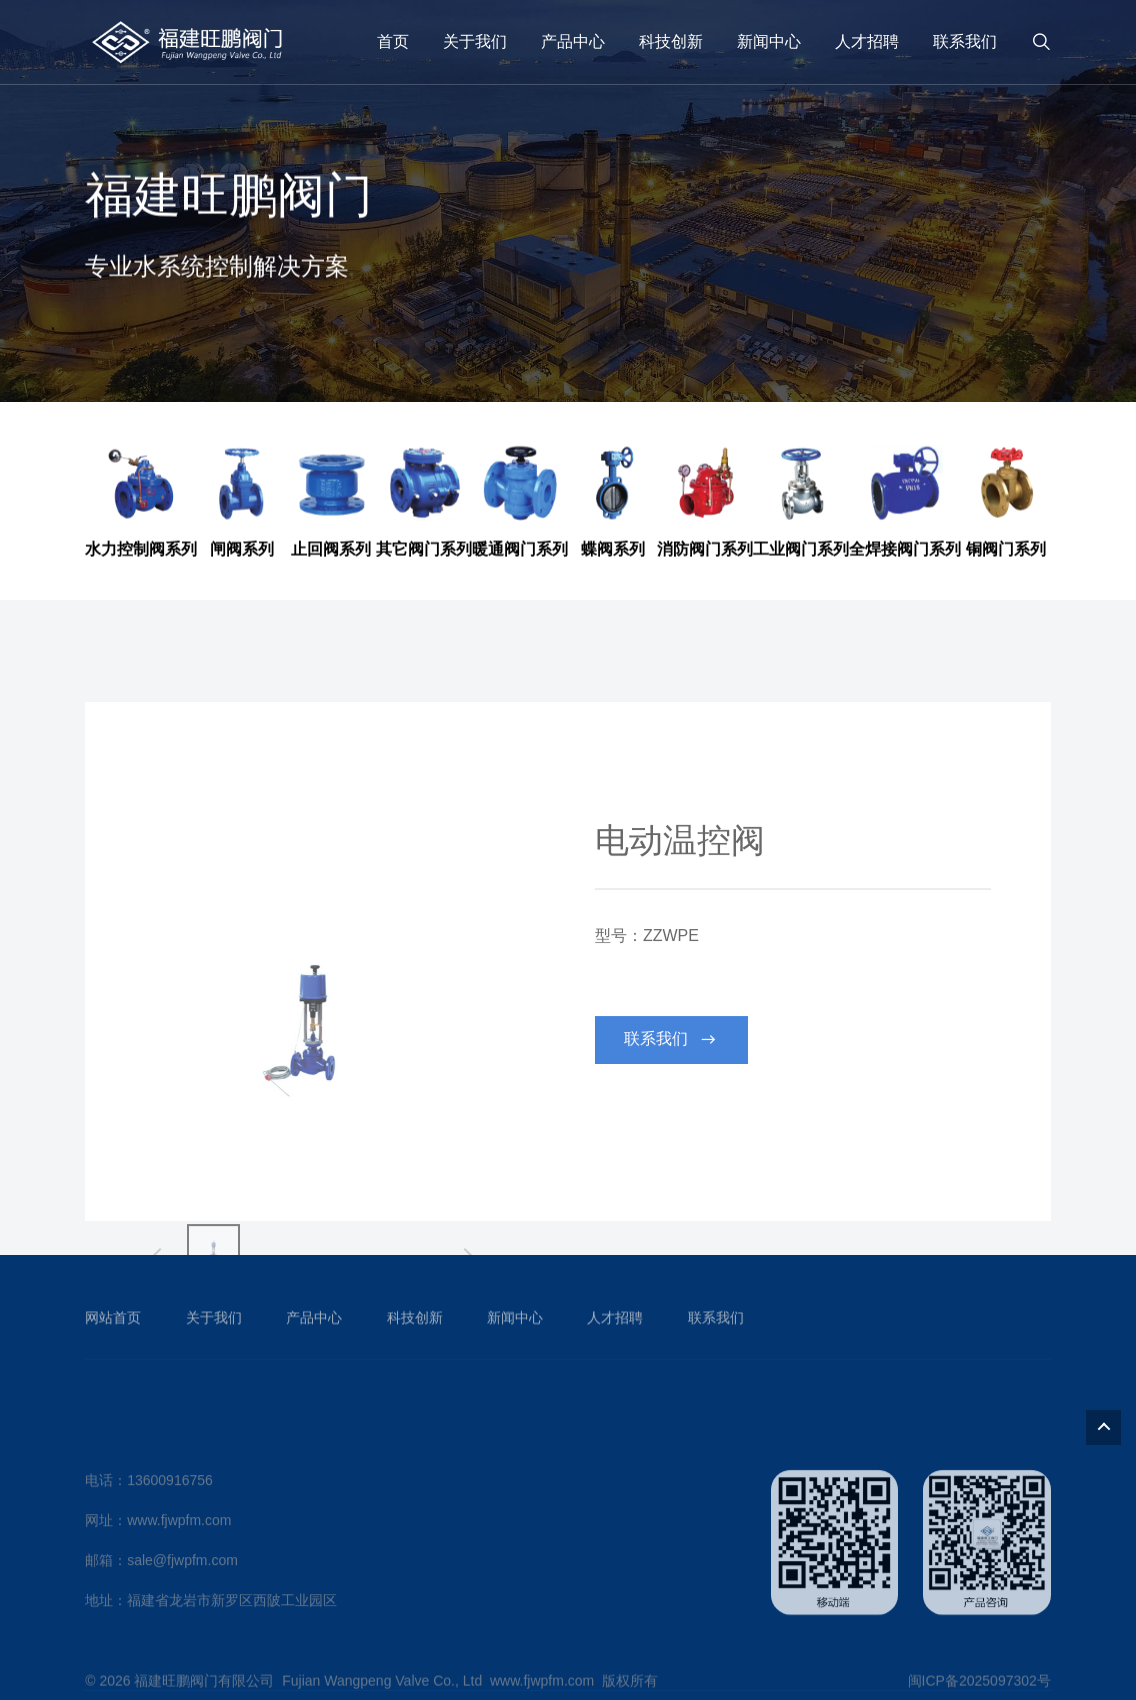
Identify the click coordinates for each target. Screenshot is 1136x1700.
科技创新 (671, 41)
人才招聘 (867, 41)
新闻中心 (769, 41)
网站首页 (113, 1340)
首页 (393, 41)
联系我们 (965, 41)
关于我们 (475, 41)
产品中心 (573, 41)
